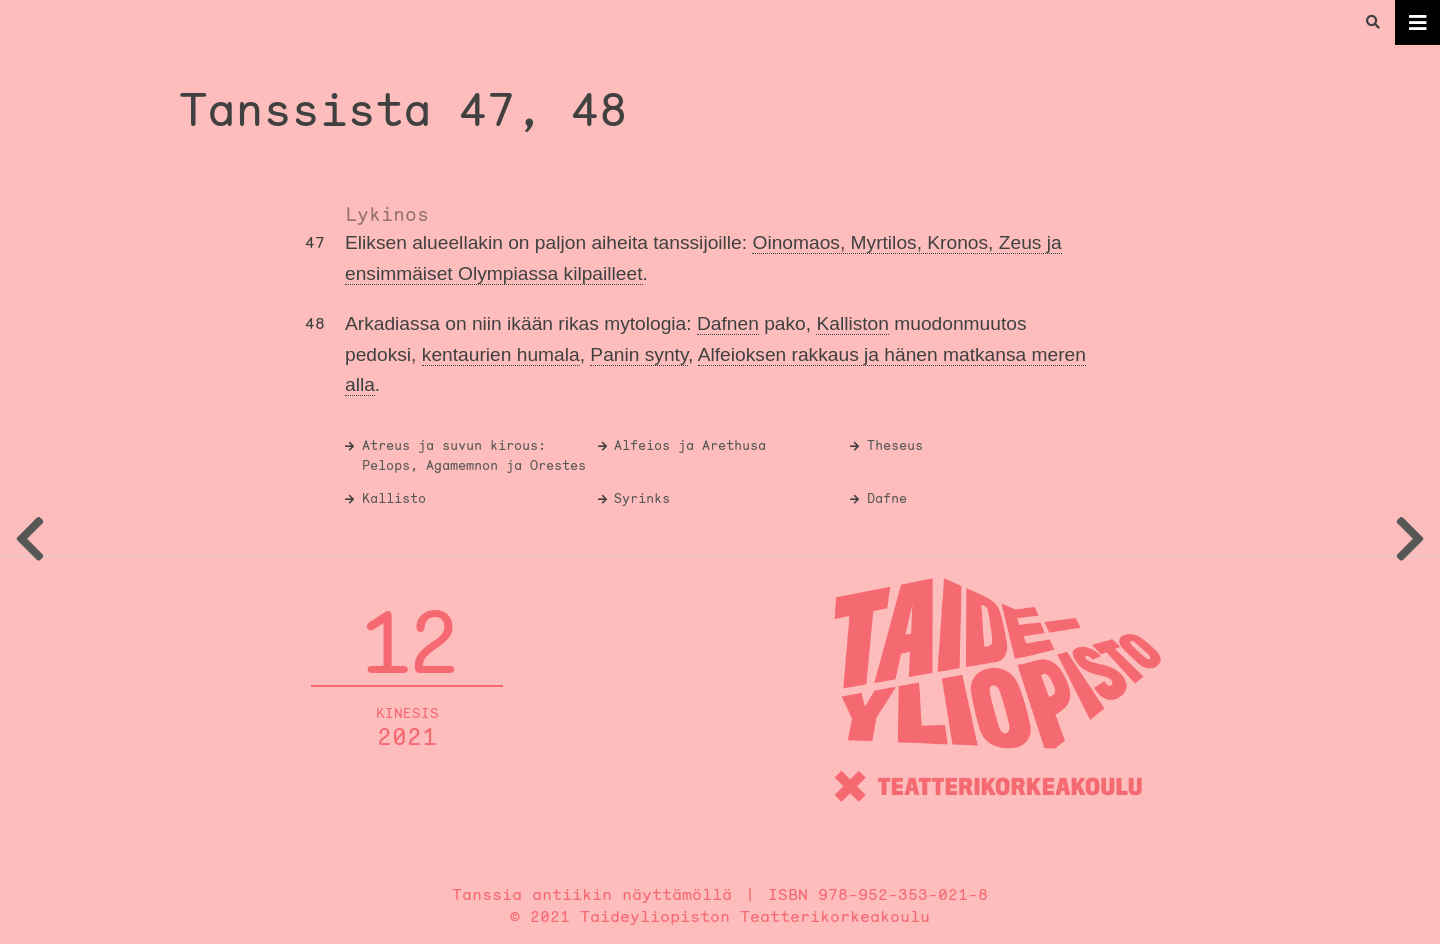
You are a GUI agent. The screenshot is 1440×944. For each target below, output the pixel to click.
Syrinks (642, 498)
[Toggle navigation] (1417, 22)
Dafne (887, 498)
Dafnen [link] (728, 323)
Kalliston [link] (852, 323)
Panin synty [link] (639, 354)
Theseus (895, 445)
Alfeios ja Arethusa (690, 445)
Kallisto (394, 498)
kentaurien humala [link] (501, 354)
